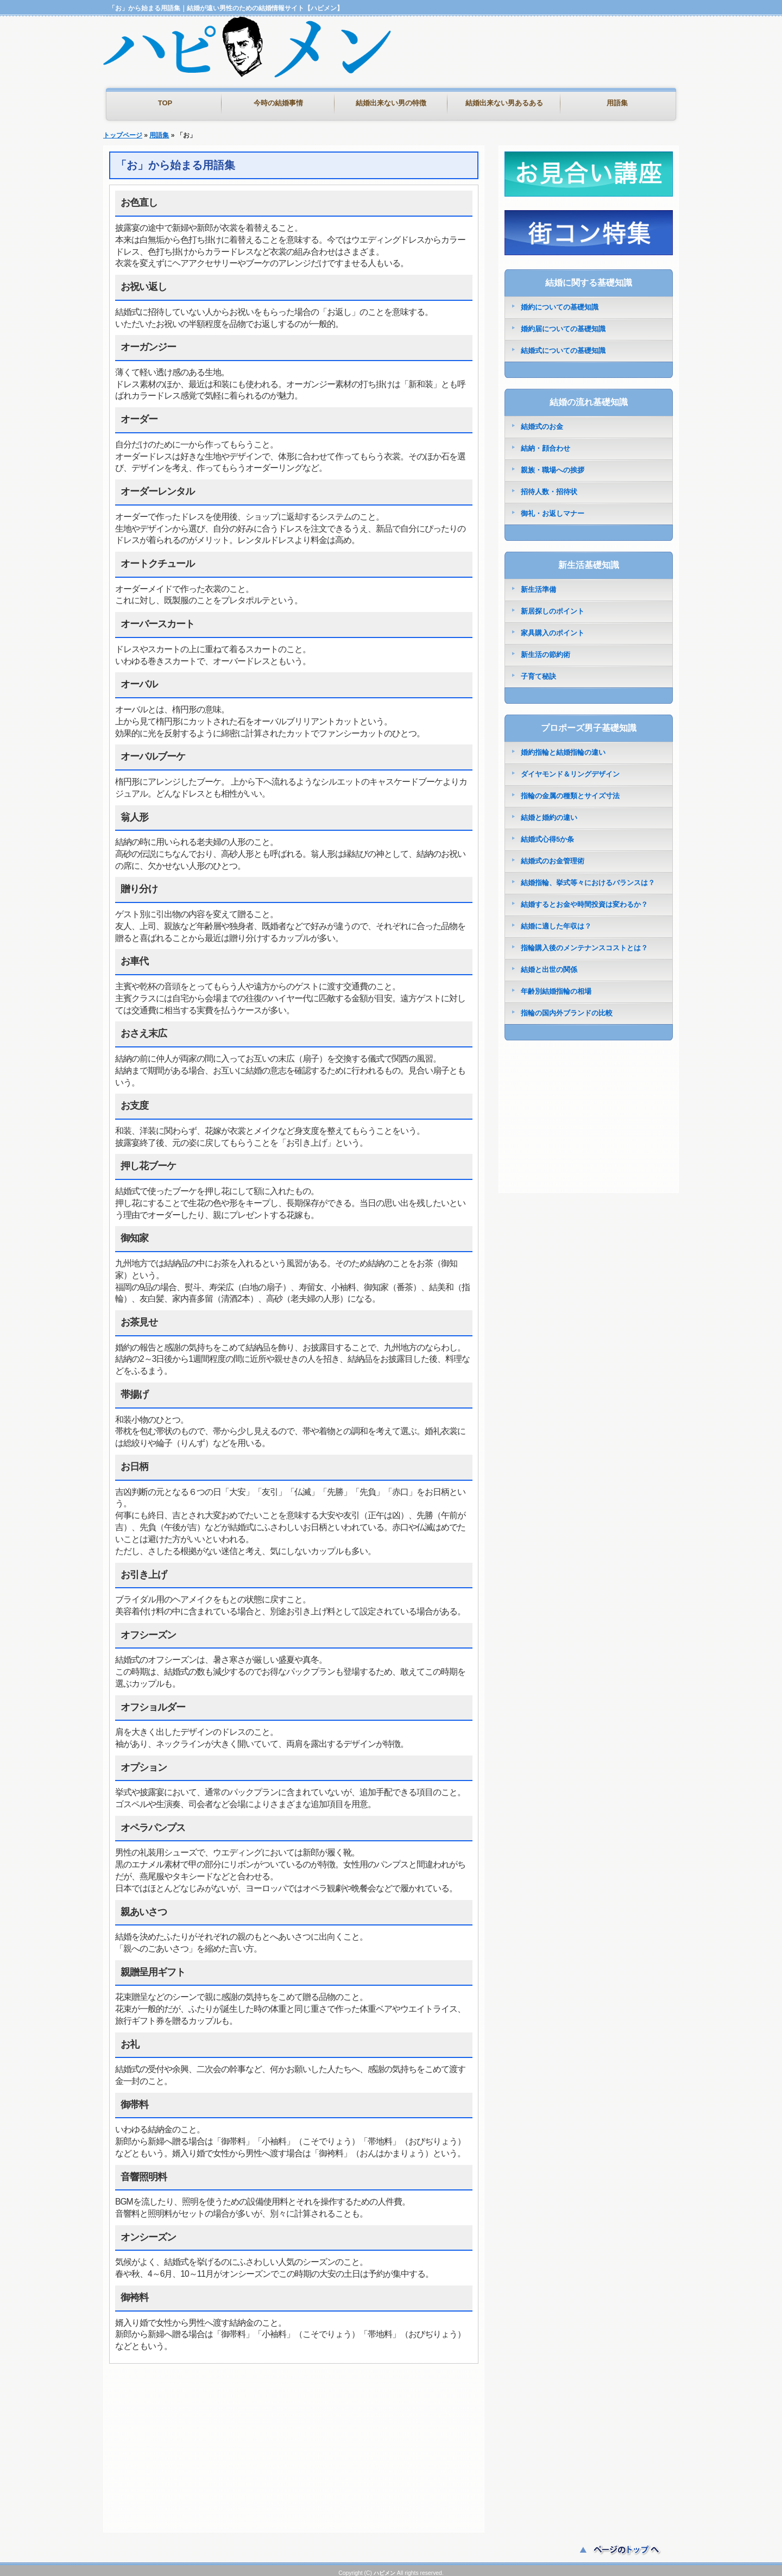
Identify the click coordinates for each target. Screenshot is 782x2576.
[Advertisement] (551, 65)
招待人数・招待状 (549, 486)
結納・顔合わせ (545, 443)
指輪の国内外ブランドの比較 (567, 1007)
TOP (165, 103)
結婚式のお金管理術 (552, 855)
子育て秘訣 (538, 671)
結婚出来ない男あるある (504, 103)
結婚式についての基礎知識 (563, 345)
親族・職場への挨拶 (552, 464)
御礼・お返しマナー (552, 508)
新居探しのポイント (552, 606)
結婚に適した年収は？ (556, 921)
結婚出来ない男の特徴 (391, 103)
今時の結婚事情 (278, 103)
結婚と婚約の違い (549, 812)
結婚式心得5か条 (547, 834)
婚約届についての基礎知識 (563, 323)
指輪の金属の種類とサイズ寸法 (570, 790)
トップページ (122, 130)
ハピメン (384, 2568)
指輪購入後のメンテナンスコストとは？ (584, 942)
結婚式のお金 (542, 421)
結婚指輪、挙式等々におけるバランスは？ (588, 877)
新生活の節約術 (545, 649)
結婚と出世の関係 (549, 964)
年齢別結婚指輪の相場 (556, 986)
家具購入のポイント (552, 627)
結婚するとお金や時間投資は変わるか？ (584, 899)
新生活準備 (538, 584)
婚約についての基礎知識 (559, 302)
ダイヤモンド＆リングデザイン (570, 769)
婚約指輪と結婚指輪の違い (563, 747)
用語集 (617, 103)
